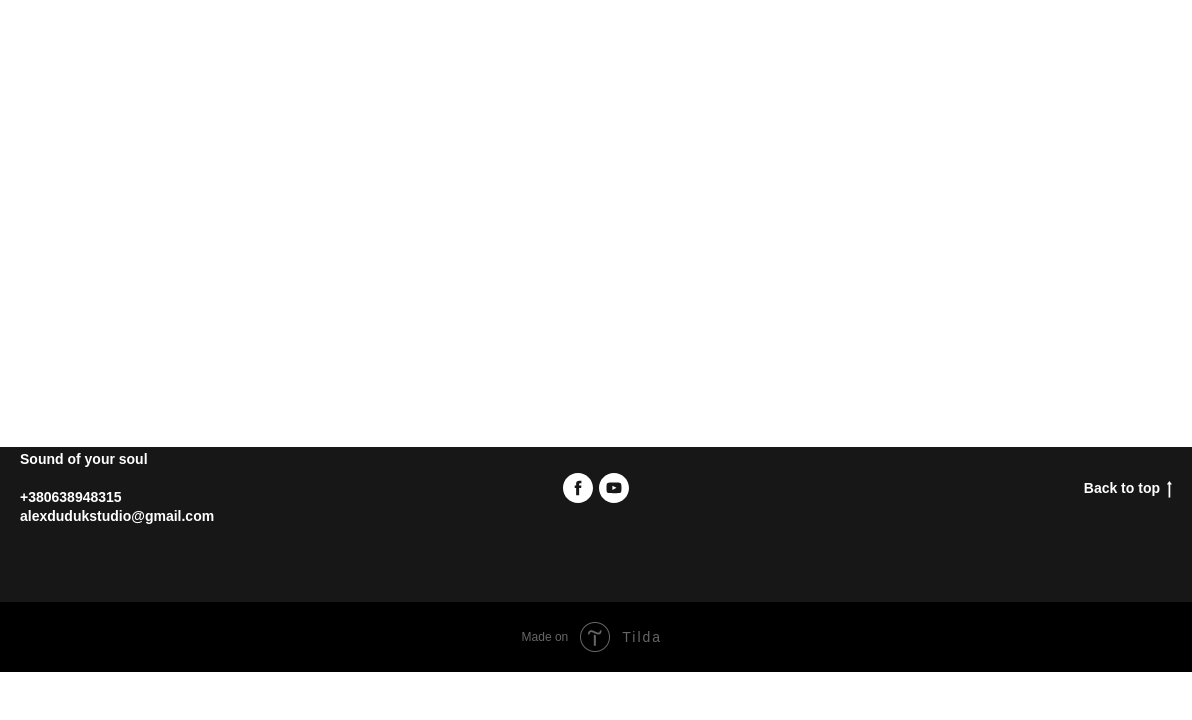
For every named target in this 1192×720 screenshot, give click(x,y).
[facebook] (578, 488)
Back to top (1128, 489)
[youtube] (614, 488)
